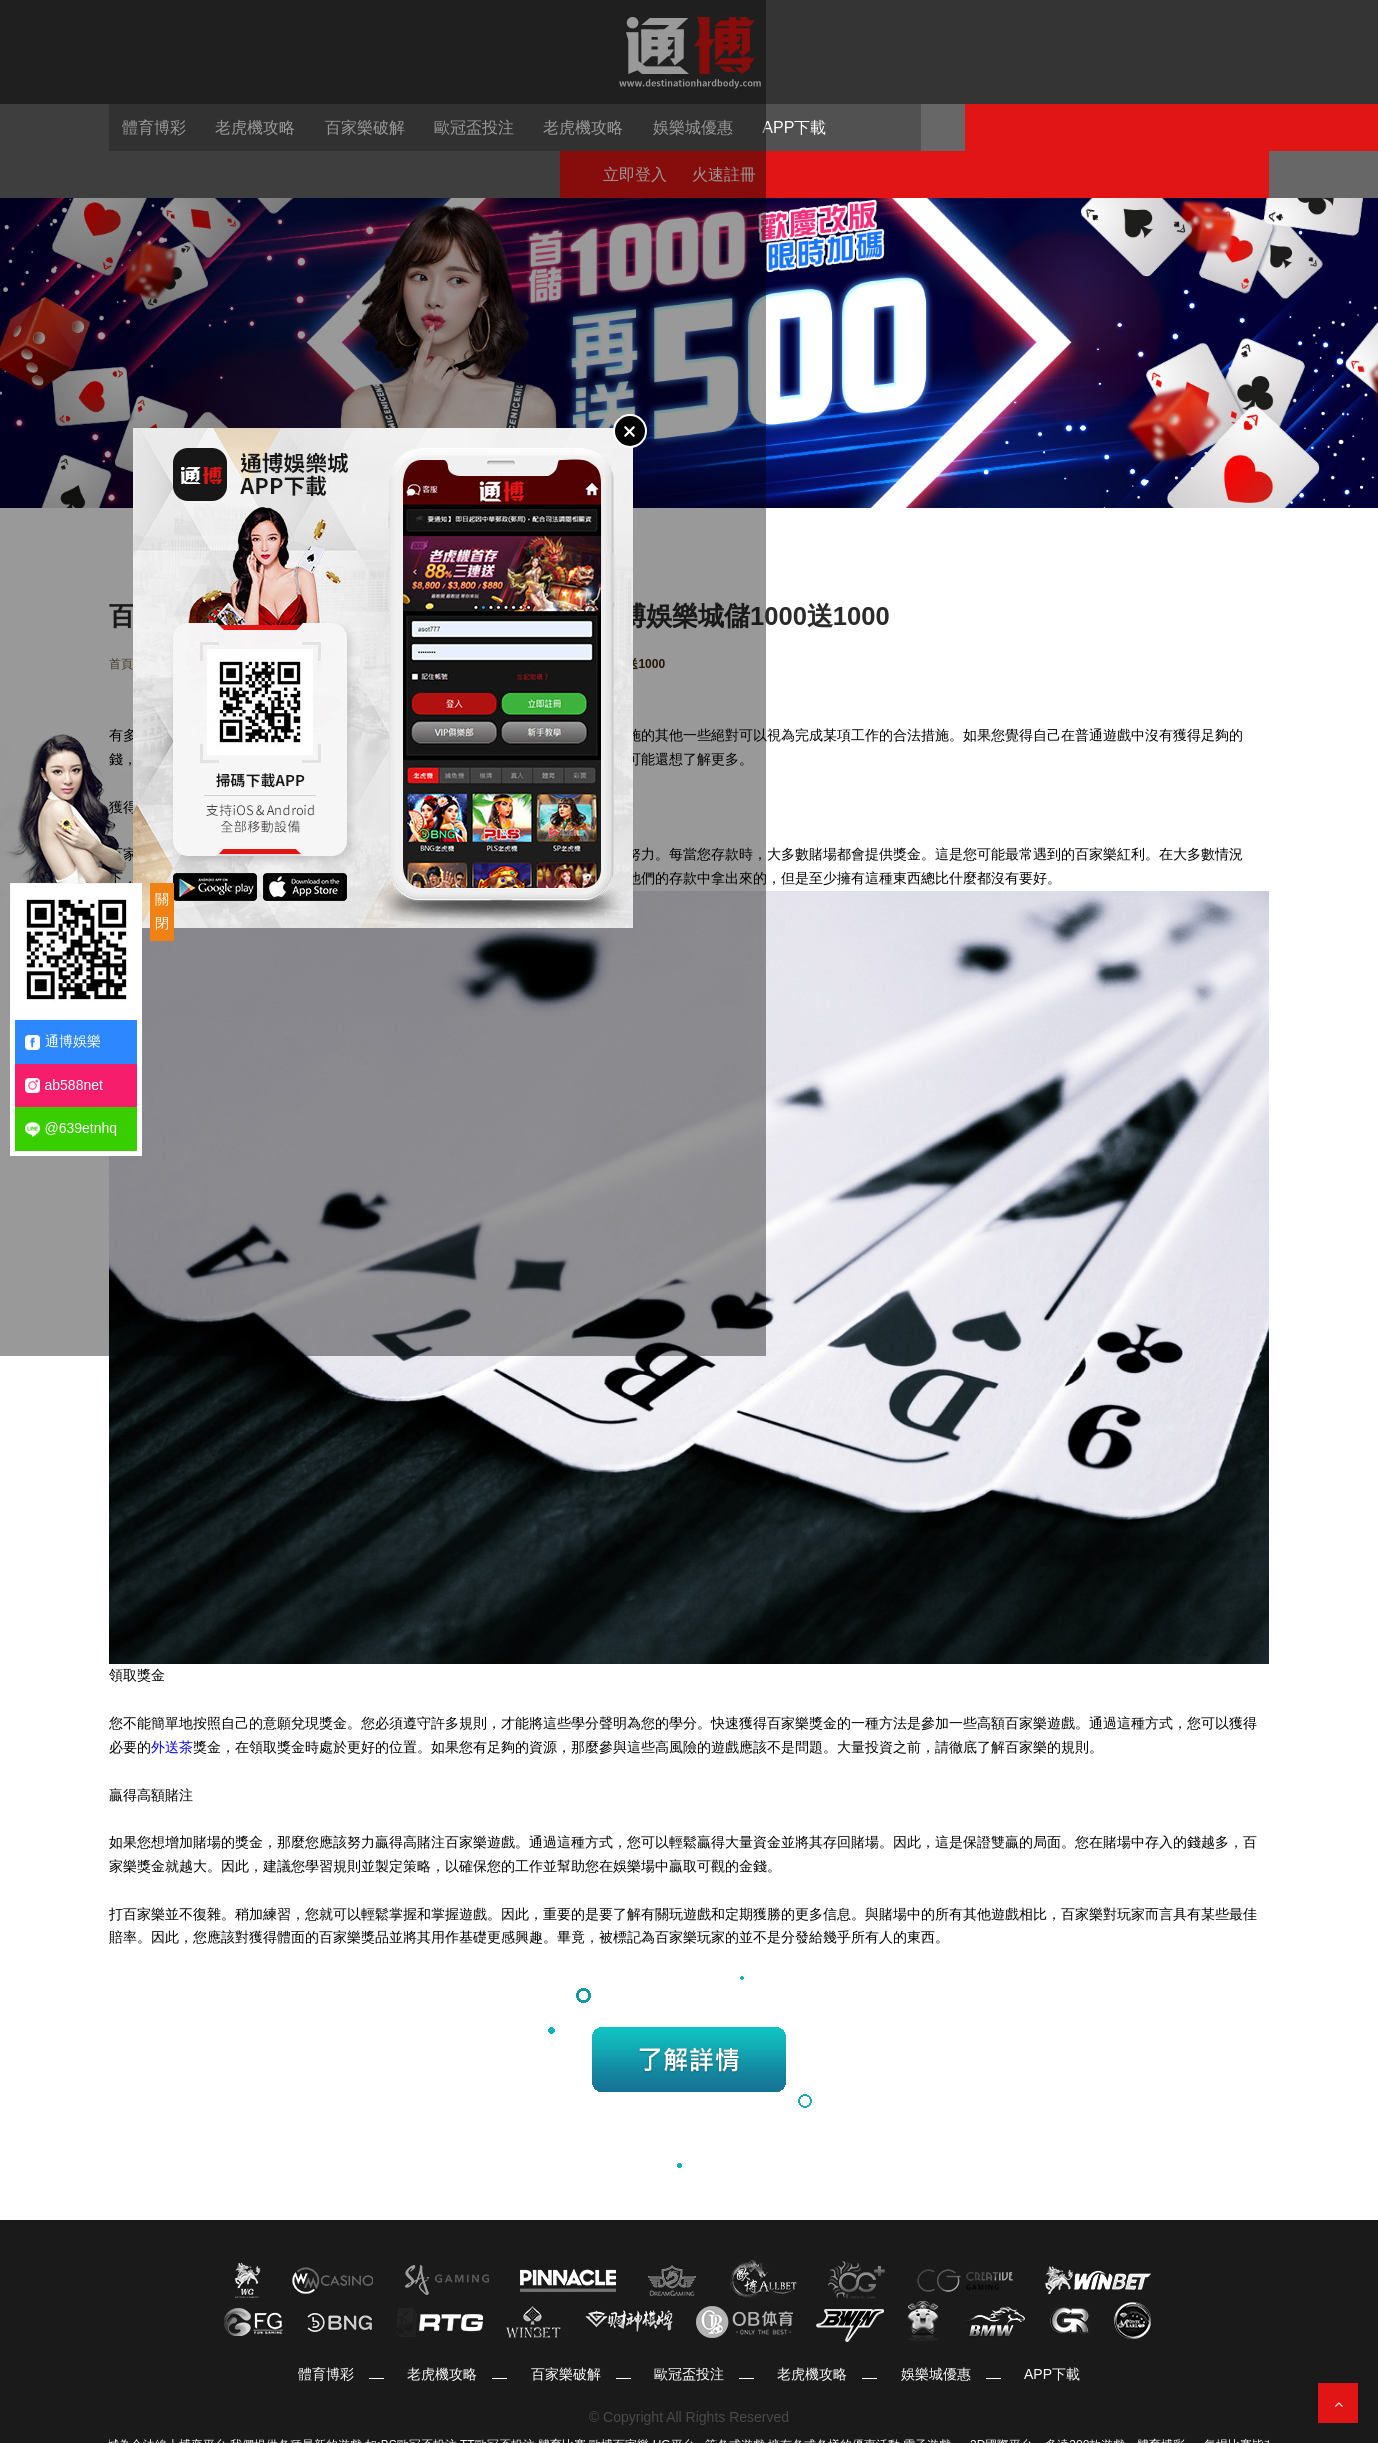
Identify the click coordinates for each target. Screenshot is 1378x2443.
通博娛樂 (63, 1041)
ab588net (64, 1085)
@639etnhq (71, 1128)
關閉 (162, 911)
